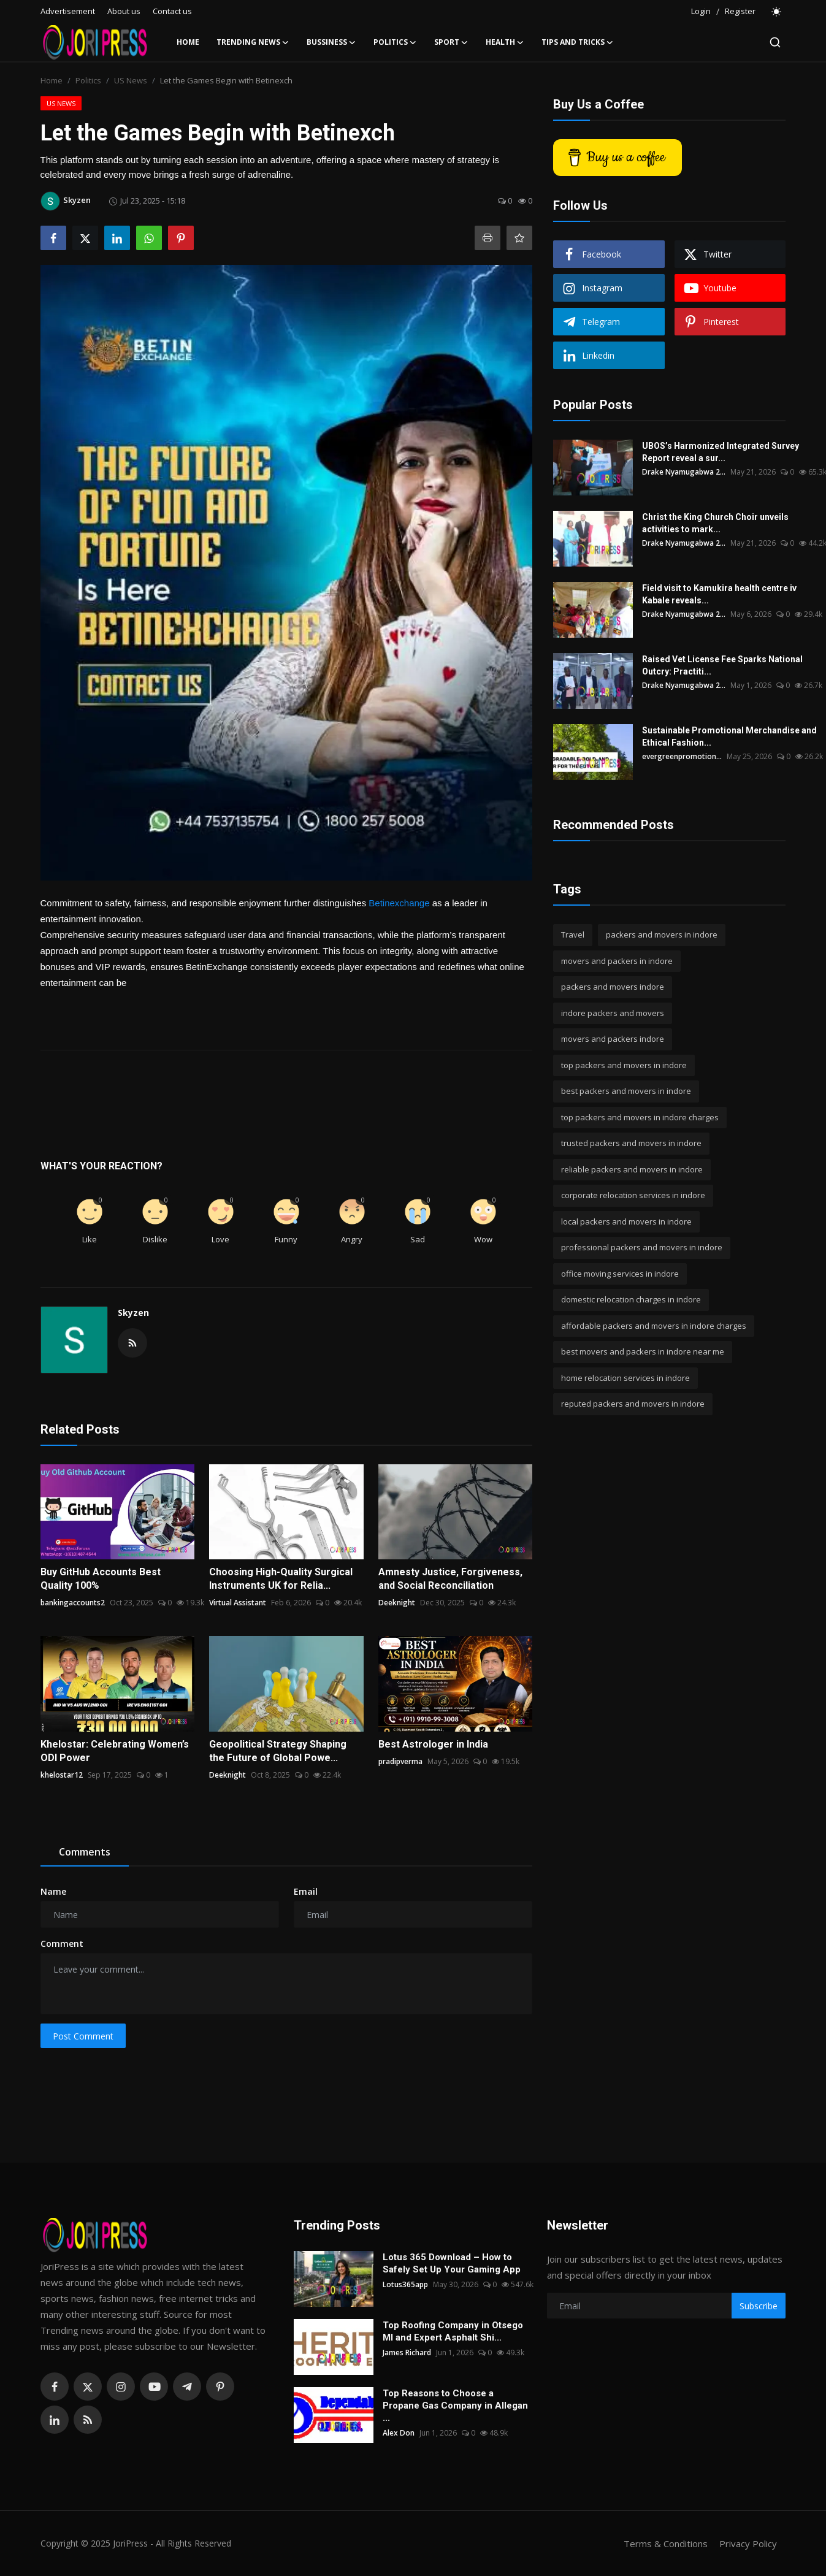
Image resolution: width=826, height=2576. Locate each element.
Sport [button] (451, 42)
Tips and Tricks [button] (577, 42)
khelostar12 (61, 1775)
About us (123, 11)
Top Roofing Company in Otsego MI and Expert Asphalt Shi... (453, 2331)
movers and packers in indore (617, 960)
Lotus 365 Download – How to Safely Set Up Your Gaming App (452, 2263)
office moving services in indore (620, 1273)
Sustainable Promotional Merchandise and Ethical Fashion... (729, 736)
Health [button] (505, 42)
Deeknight (396, 1602)
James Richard (407, 2352)
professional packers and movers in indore (641, 1247)
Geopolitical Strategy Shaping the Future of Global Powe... (277, 1751)
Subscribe (759, 2306)
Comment (61, 1943)
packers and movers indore (612, 986)
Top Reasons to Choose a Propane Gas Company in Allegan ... (455, 2405)
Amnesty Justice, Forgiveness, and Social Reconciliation (450, 1578)
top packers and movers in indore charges (640, 1117)
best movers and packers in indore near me (642, 1351)
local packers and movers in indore (626, 1221)
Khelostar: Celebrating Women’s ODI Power (114, 1751)
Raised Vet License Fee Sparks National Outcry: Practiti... (722, 665)
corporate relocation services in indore (633, 1195)
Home (188, 42)
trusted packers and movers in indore (631, 1142)
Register (740, 11)
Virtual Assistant (237, 1602)
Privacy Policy (748, 2543)
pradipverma (400, 1761)
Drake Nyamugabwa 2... (683, 472)
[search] (775, 42)
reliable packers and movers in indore (632, 1169)
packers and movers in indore (661, 934)
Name (53, 1891)
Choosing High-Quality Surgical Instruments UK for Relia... (281, 1578)
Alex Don (399, 2433)
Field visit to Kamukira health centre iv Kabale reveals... (719, 594)
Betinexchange (399, 903)
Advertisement (67, 11)
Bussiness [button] (331, 42)
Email (306, 1891)
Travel (572, 934)
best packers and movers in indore (626, 1090)
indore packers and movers (612, 1013)
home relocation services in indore (625, 1377)
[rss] (88, 2420)
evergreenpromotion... (682, 756)
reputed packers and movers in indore (633, 1403)
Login (701, 11)
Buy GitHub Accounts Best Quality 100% (100, 1578)
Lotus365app (405, 2284)
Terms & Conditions (666, 2543)
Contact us (172, 11)
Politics (88, 80)
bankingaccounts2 (72, 1602)
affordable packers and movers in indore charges (653, 1325)
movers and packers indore (612, 1038)
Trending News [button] (252, 42)
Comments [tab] (84, 1852)
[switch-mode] (777, 12)
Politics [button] (395, 42)
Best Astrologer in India (433, 1744)
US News (130, 80)
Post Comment (83, 2036)
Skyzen (133, 1312)
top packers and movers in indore (624, 1065)
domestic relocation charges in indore (631, 1299)
